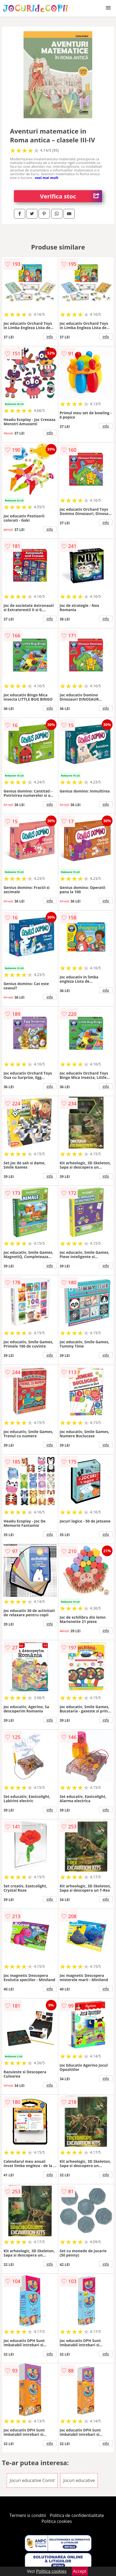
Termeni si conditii (27, 2515)
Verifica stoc (71, 196)
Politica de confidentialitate (77, 2515)
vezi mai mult (46, 177)
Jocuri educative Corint (32, 2480)
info (50, 336)
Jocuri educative (79, 2480)
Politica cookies (57, 2521)
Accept (80, 2571)
